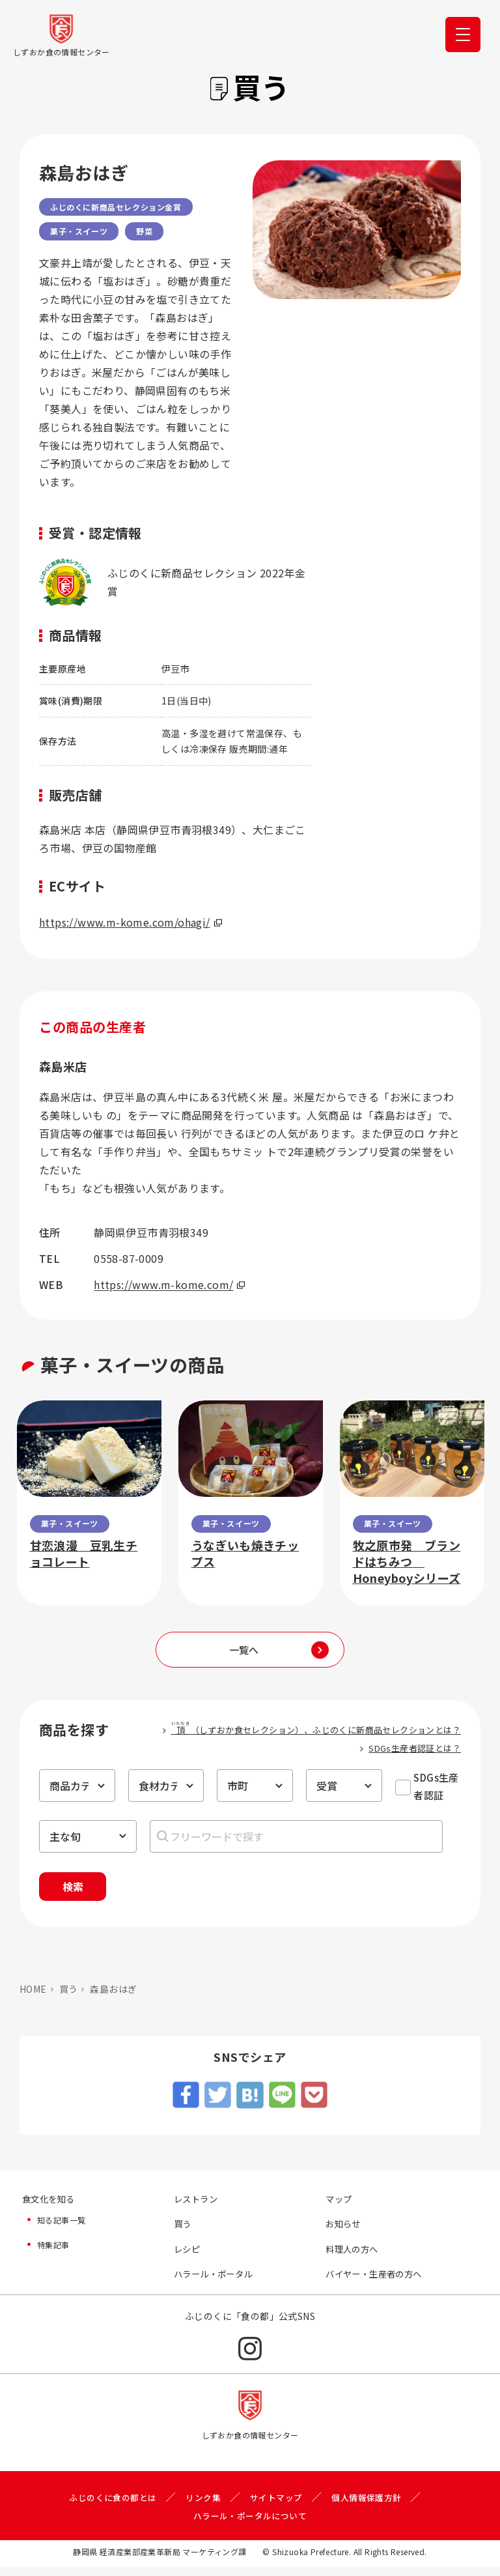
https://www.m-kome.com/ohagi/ (130, 922)
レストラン (197, 2205)
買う (68, 1995)
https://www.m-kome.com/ (169, 1284)
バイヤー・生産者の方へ (377, 2282)
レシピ (188, 2257)
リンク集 (202, 2506)
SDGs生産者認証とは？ (414, 1748)
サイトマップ (278, 2506)
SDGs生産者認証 (435, 1786)
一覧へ (243, 1650)
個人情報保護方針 (372, 2506)
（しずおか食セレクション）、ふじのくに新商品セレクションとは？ (316, 1728)
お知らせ (344, 2231)
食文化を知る (50, 2205)
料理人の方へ (354, 2257)
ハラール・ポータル (216, 2282)
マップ (340, 2205)
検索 (86, 1890)
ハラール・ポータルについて (250, 2524)
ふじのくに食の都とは (107, 2506)
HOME (33, 1995)
